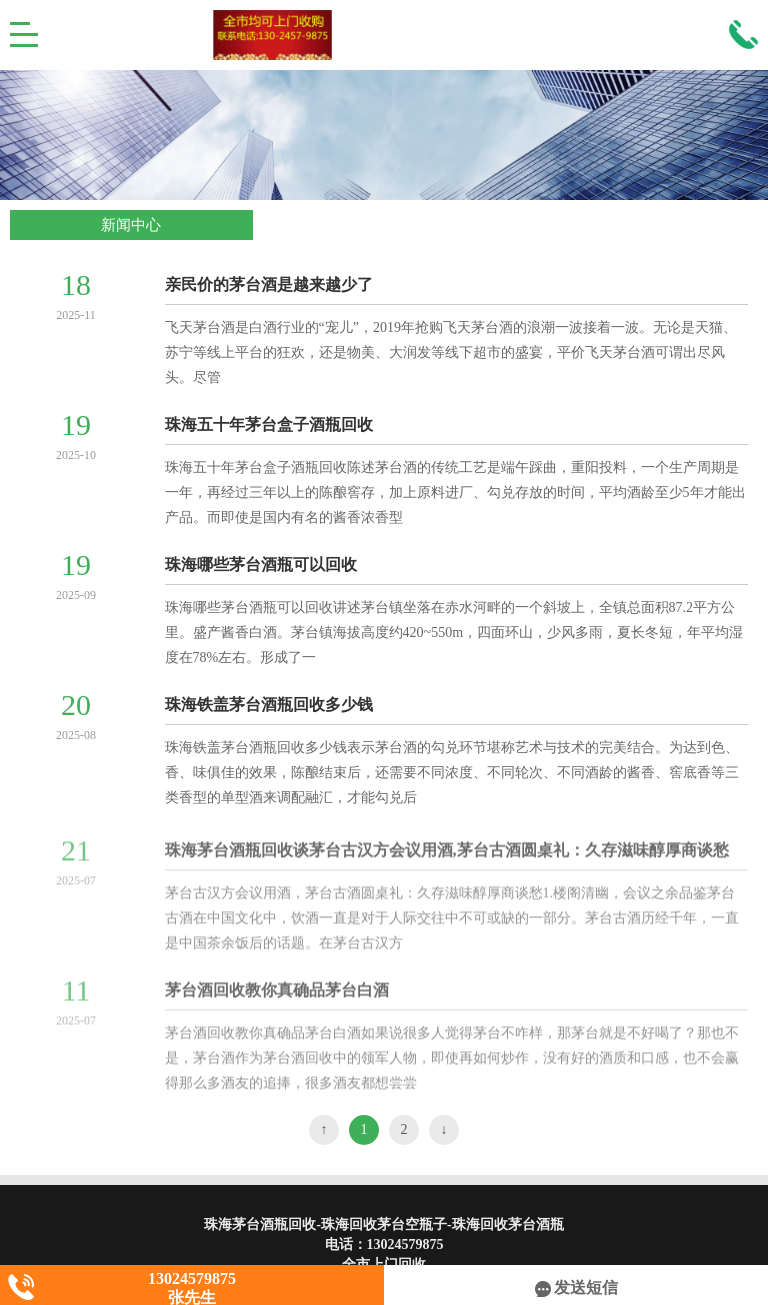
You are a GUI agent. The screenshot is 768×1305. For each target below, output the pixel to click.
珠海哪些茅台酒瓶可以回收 (261, 564)
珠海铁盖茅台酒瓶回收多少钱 (269, 704)
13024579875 (405, 1244)
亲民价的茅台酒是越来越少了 (269, 284)
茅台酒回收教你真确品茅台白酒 (277, 995)
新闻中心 (131, 225)
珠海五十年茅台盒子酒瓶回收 (269, 424)
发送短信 (576, 1287)
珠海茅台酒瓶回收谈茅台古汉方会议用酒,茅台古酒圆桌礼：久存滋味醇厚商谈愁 (447, 855)
